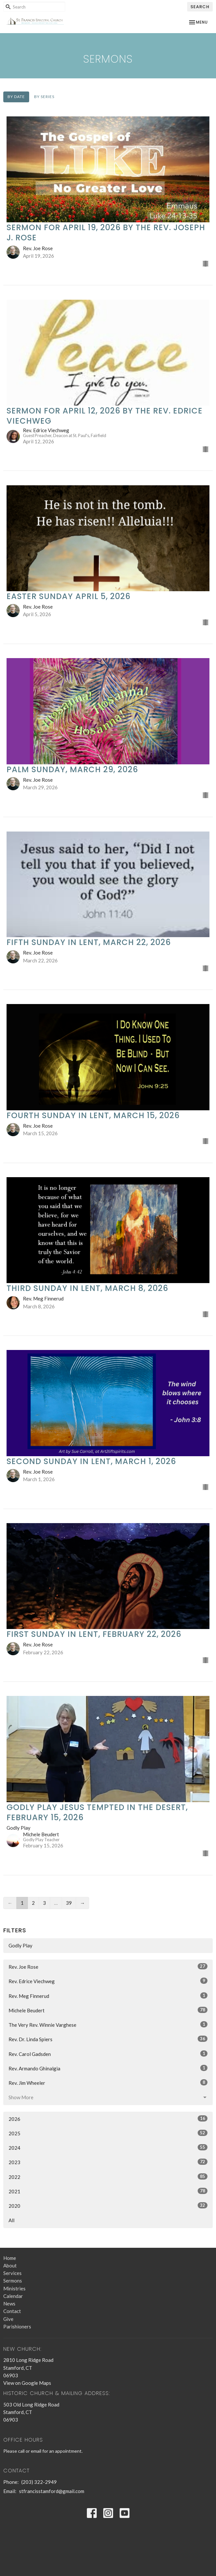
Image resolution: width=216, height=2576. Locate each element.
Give (8, 2319)
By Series (44, 96)
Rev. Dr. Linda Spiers (108, 2039)
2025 (108, 2133)
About (10, 2265)
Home (9, 2258)
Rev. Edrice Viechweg (108, 1981)
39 (69, 1903)
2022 (108, 2176)
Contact (12, 2311)
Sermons (12, 2281)
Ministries (14, 2288)
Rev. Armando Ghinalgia (108, 2068)
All (11, 2220)
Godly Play (20, 1945)
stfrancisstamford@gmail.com (51, 2491)
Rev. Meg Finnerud (108, 1995)
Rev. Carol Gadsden (108, 2053)
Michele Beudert (108, 2010)
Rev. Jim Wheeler (108, 2082)
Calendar (13, 2296)
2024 (108, 2147)
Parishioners (17, 2326)
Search (199, 7)
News (9, 2303)
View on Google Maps (27, 2383)
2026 (108, 2118)
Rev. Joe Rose (108, 1966)
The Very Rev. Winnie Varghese (108, 2024)
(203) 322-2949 (39, 2482)
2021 (108, 2191)
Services (12, 2273)
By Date (16, 96)
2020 (108, 2205)
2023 (108, 2162)
